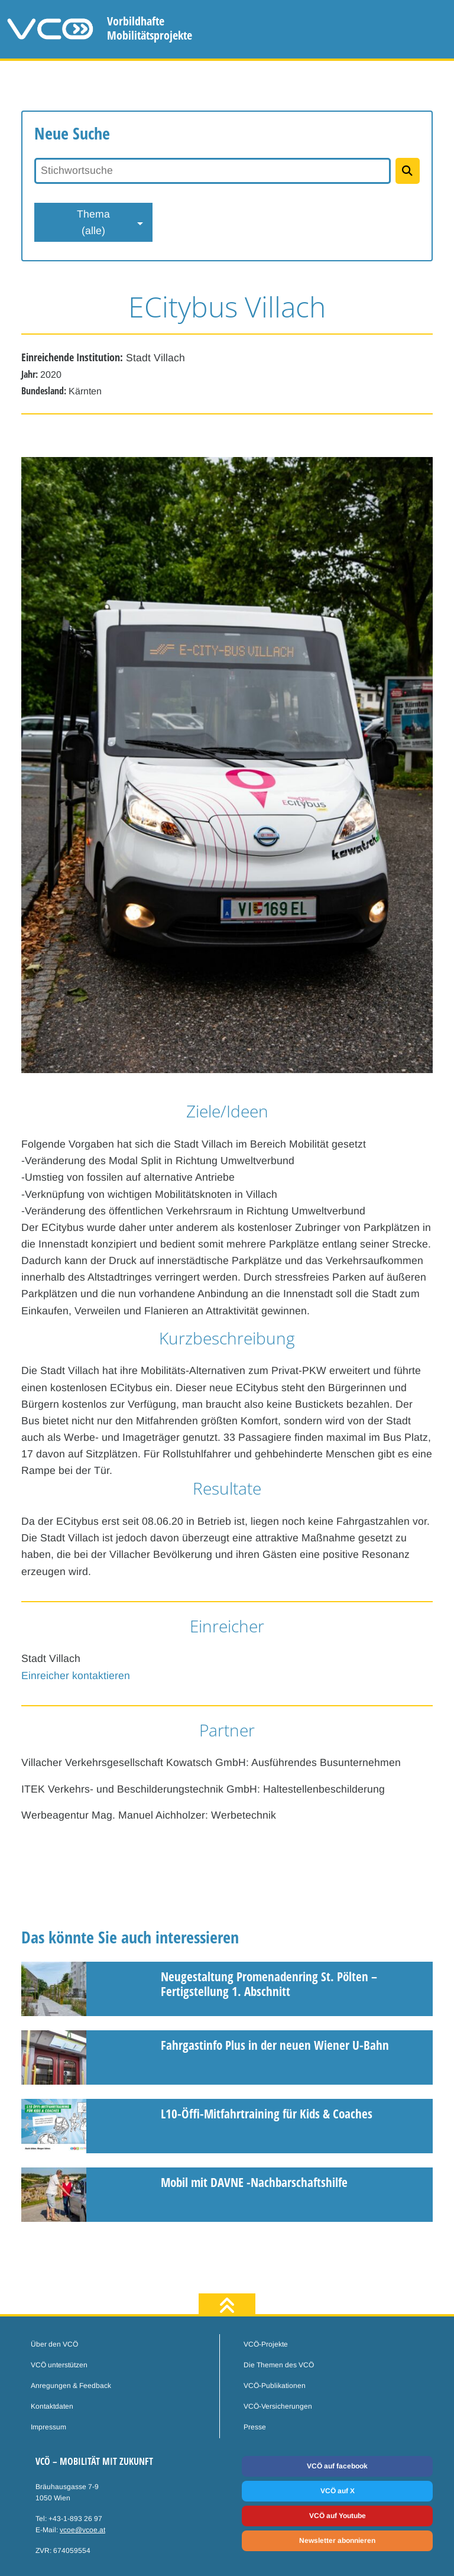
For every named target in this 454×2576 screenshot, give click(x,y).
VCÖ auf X (337, 2491)
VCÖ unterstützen (59, 2365)
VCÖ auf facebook (337, 2466)
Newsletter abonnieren (337, 2540)
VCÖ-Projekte (266, 2344)
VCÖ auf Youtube (337, 2516)
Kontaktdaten (52, 2406)
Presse (255, 2427)
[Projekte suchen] (407, 171)
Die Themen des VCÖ (279, 2365)
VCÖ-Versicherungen (278, 2406)
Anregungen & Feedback (71, 2385)
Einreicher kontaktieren (75, 1675)
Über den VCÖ (54, 2344)
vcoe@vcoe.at (82, 2530)
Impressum (48, 2427)
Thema (93, 223)
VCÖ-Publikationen (275, 2385)
